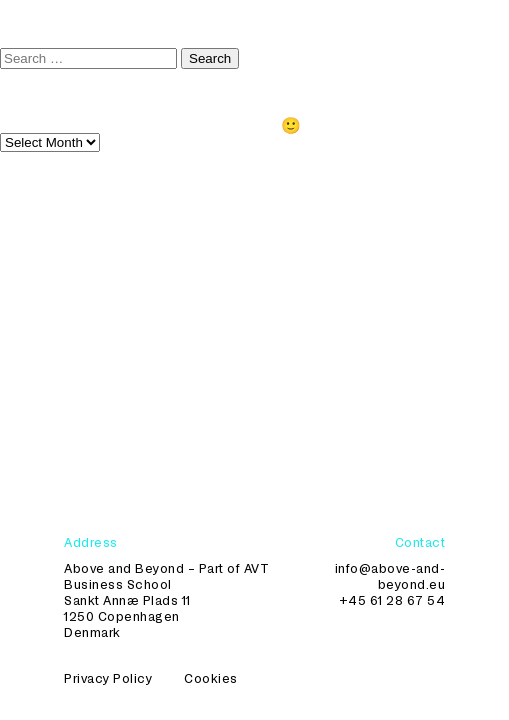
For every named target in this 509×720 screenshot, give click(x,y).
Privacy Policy (108, 678)
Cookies (211, 678)
